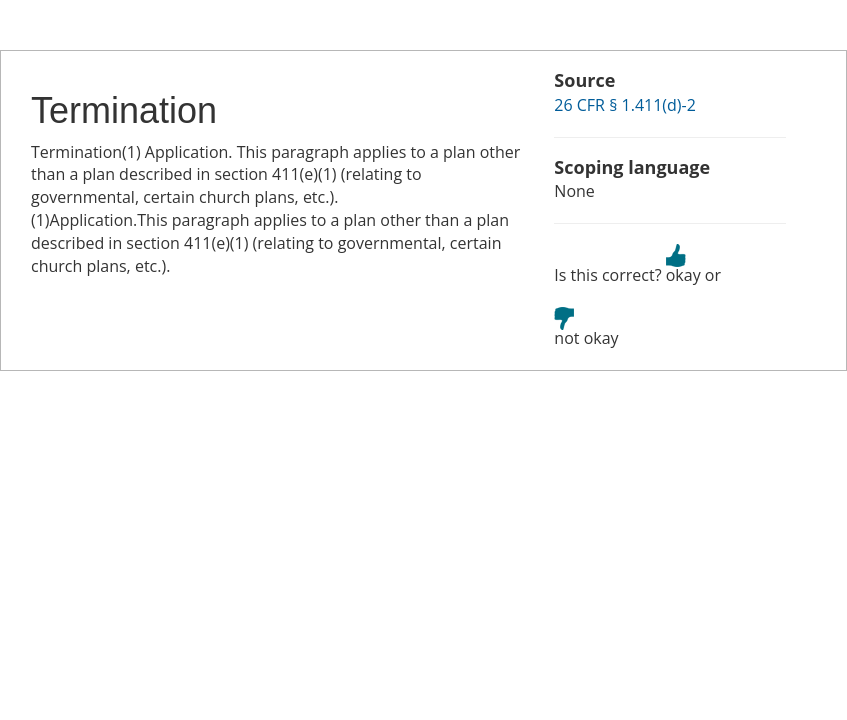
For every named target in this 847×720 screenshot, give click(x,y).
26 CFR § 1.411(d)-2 (625, 105)
